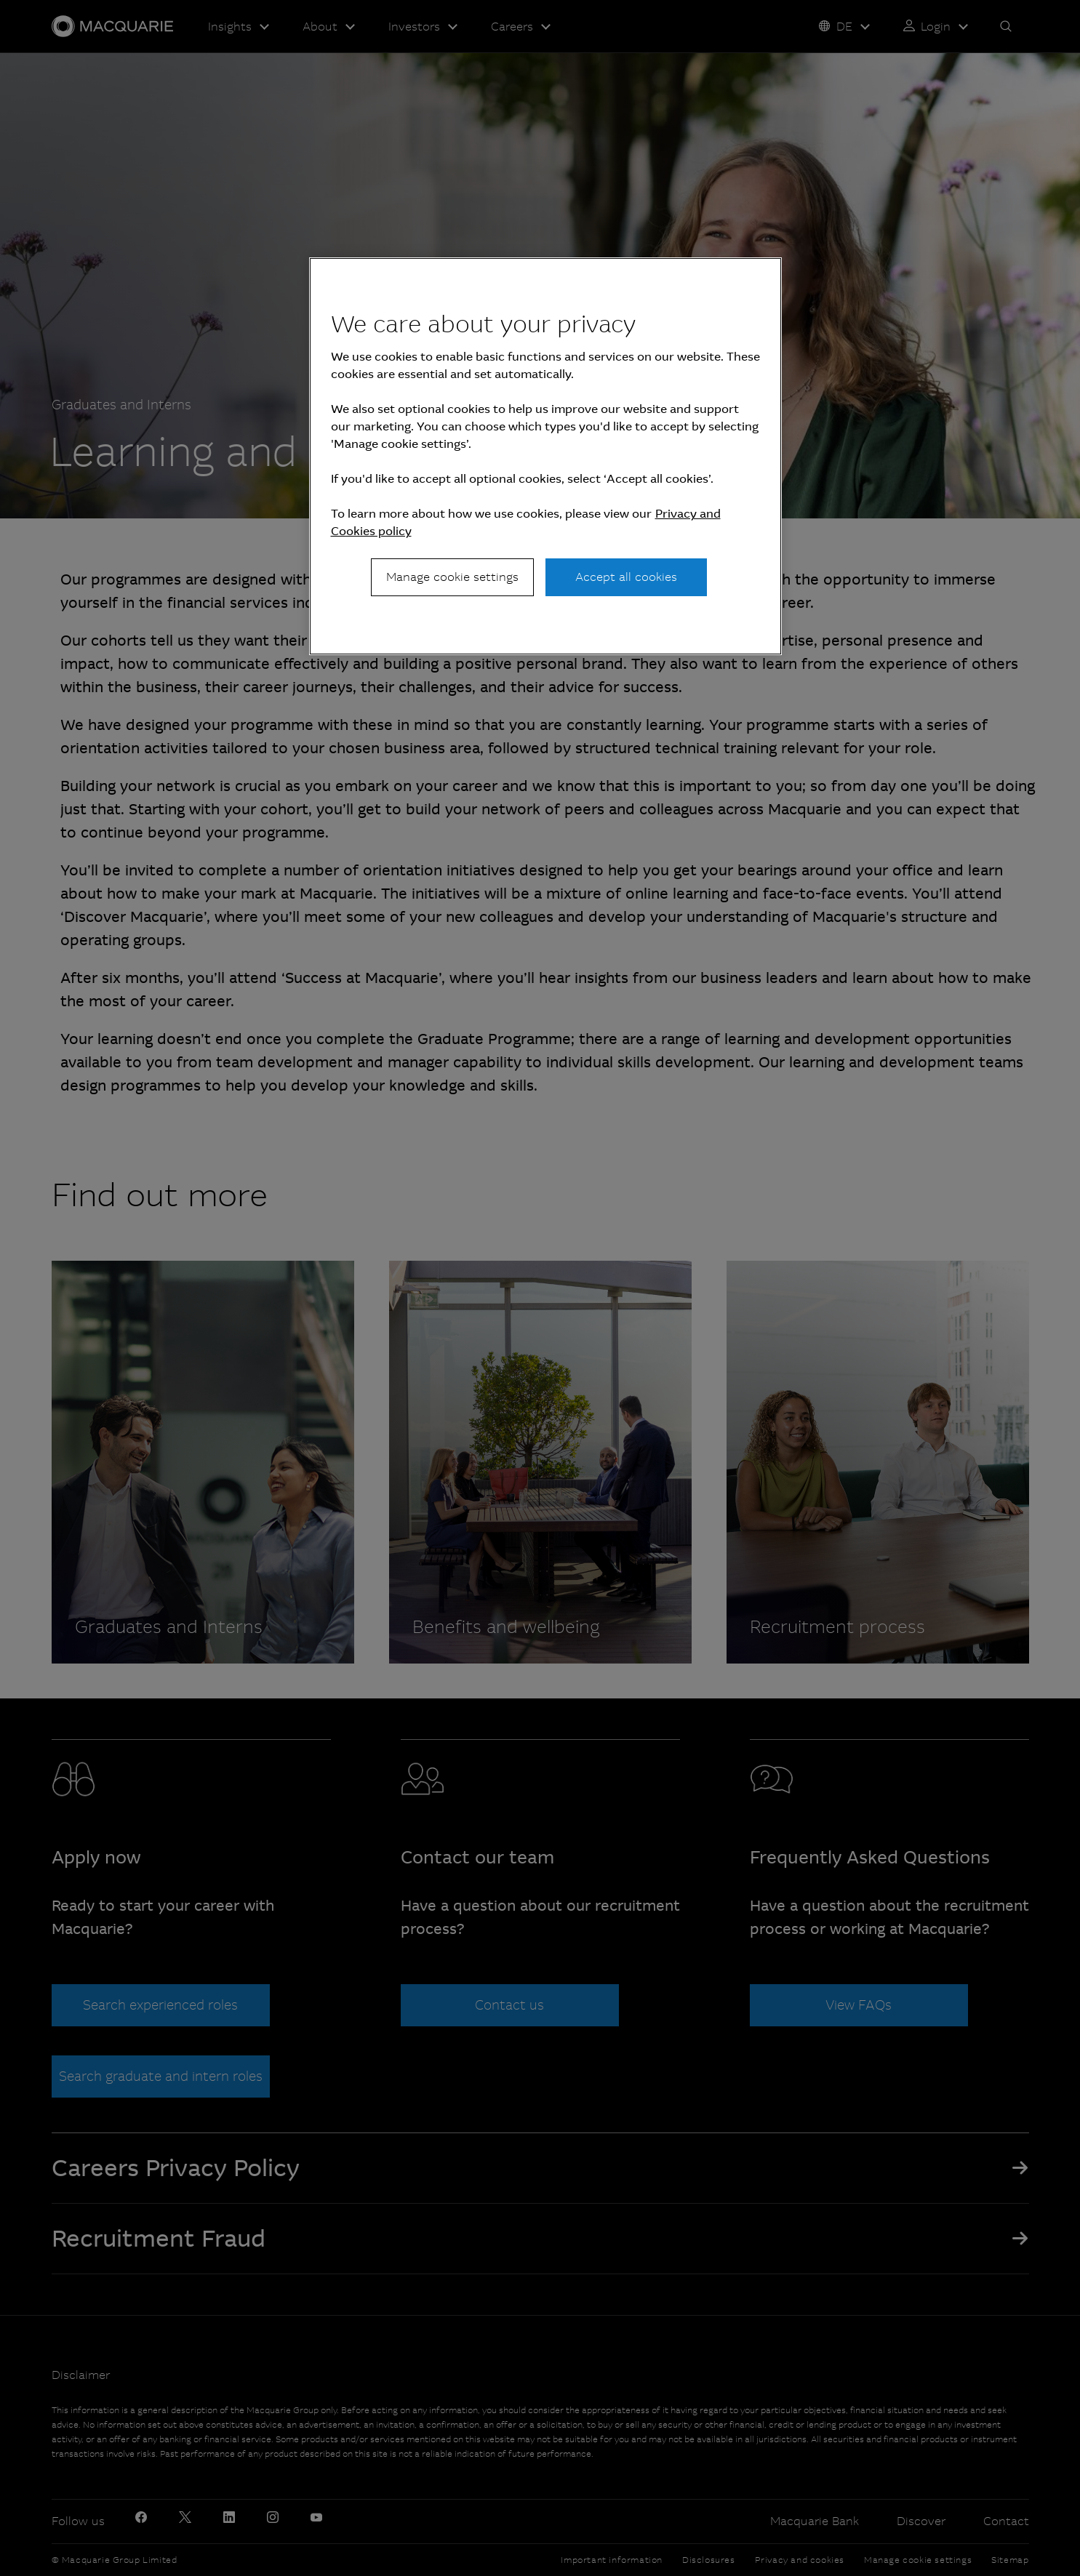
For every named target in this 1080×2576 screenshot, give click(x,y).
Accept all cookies (626, 577)
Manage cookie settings (452, 577)
